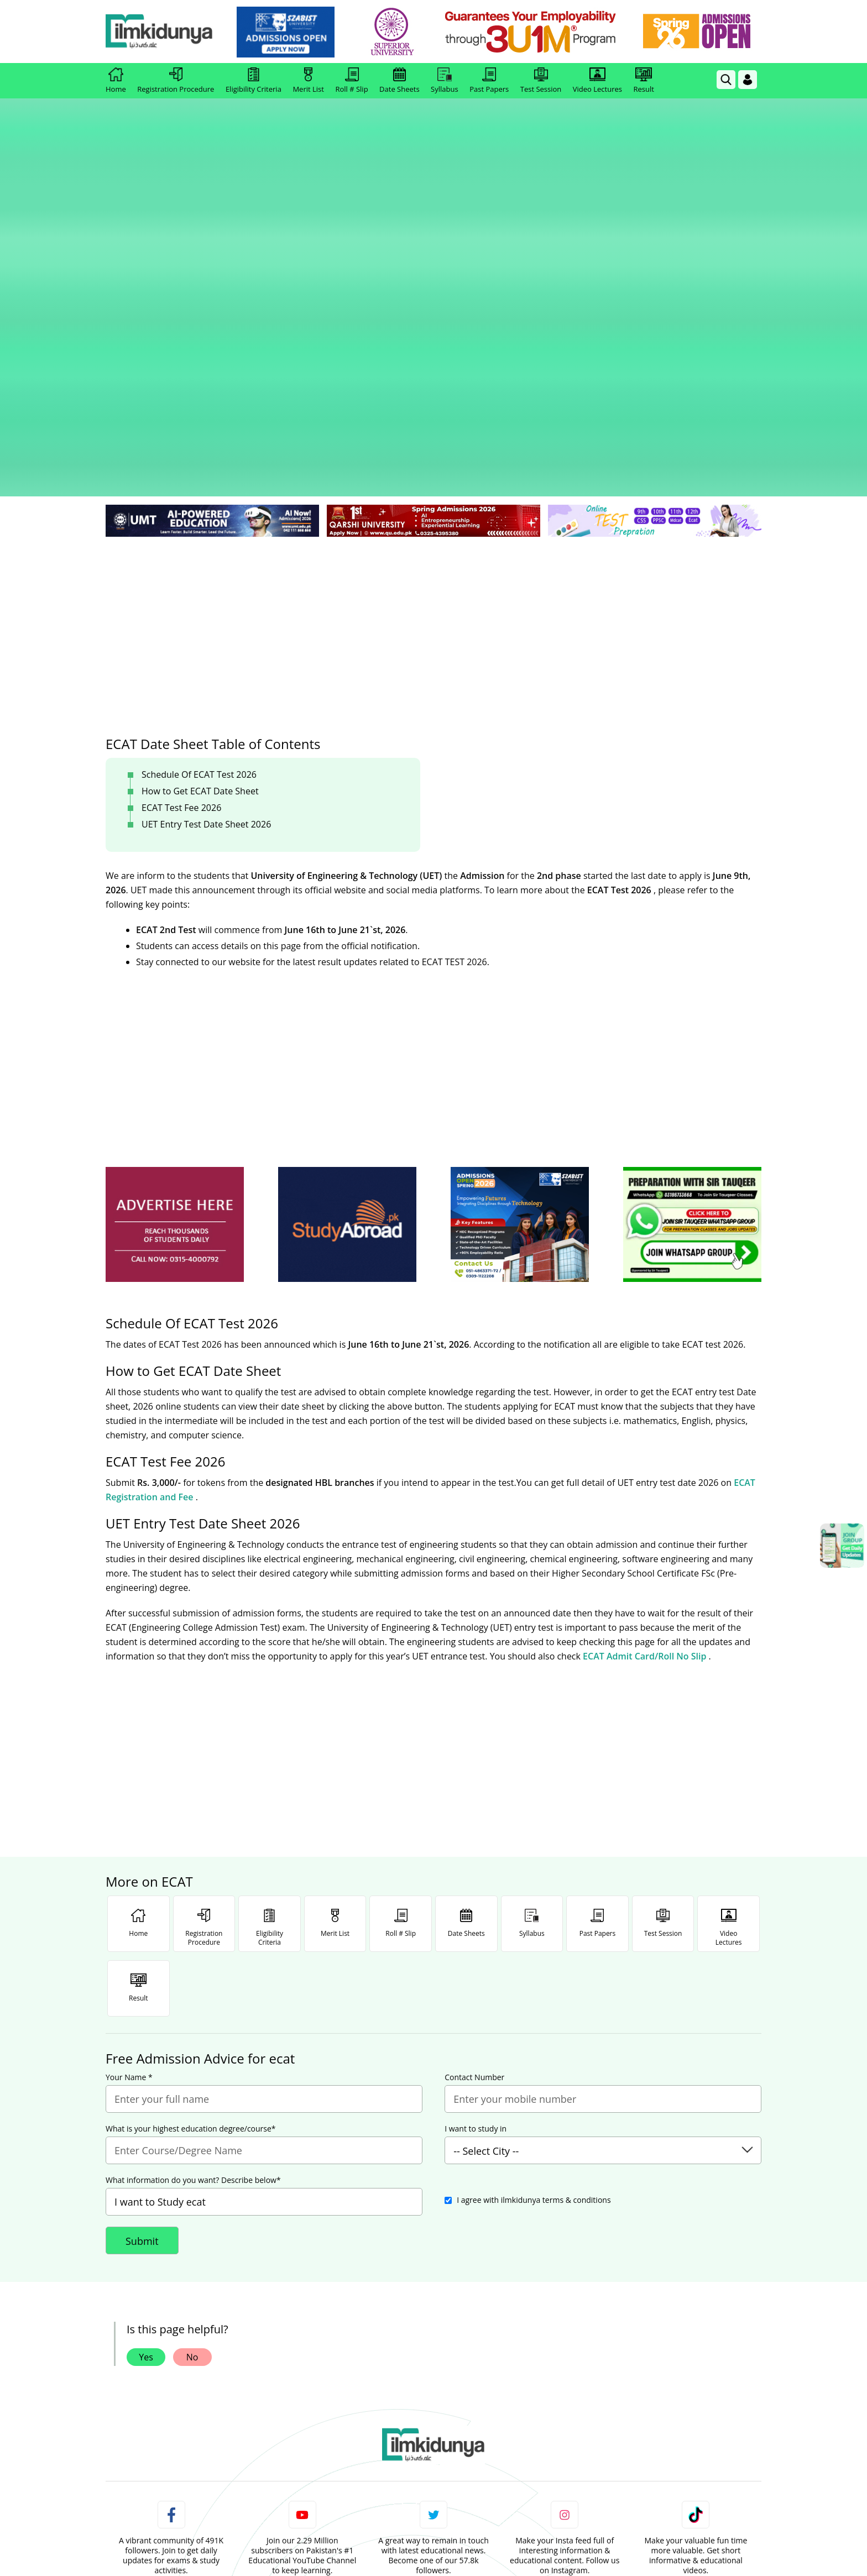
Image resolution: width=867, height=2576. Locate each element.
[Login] (747, 79)
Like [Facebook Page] (171, 2323)
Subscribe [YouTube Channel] (302, 2323)
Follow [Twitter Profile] (433, 2323)
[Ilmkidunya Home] (166, 32)
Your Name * (129, 1809)
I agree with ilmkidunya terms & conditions (533, 1931)
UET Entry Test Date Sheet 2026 (206, 555)
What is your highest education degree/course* (191, 1860)
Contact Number (474, 1809)
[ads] (175, 956)
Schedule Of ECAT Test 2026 (199, 506)
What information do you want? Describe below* (193, 1912)
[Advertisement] (433, 353)
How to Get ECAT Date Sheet (200, 522)
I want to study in (475, 1860)
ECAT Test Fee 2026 (181, 539)
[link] (293, 32)
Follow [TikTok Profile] (695, 2323)
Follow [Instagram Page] (564, 2323)
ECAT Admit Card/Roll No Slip (645, 1387)
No (192, 2088)
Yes (146, 2088)
